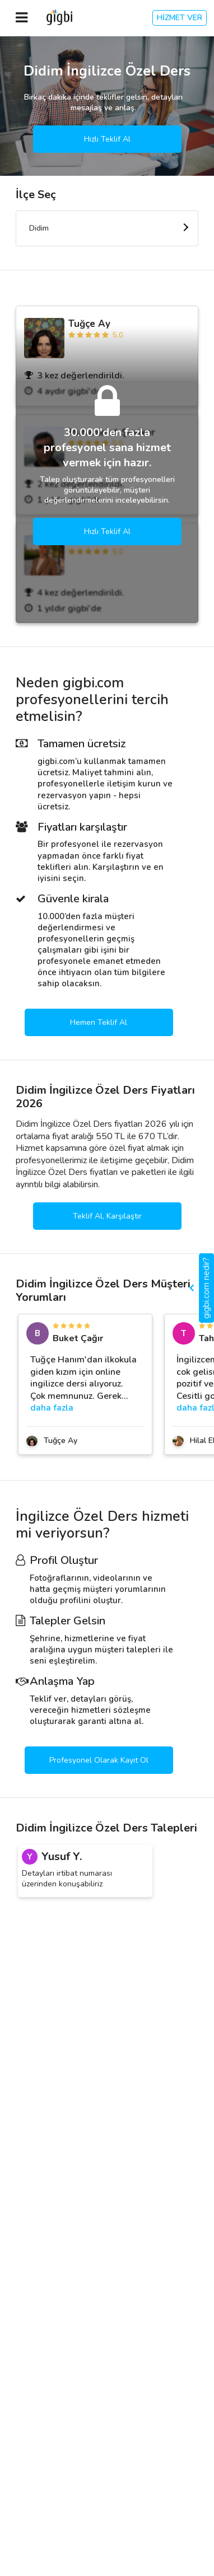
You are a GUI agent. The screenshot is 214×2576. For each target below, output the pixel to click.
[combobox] (107, 228)
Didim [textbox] (39, 228)
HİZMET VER (179, 17)
